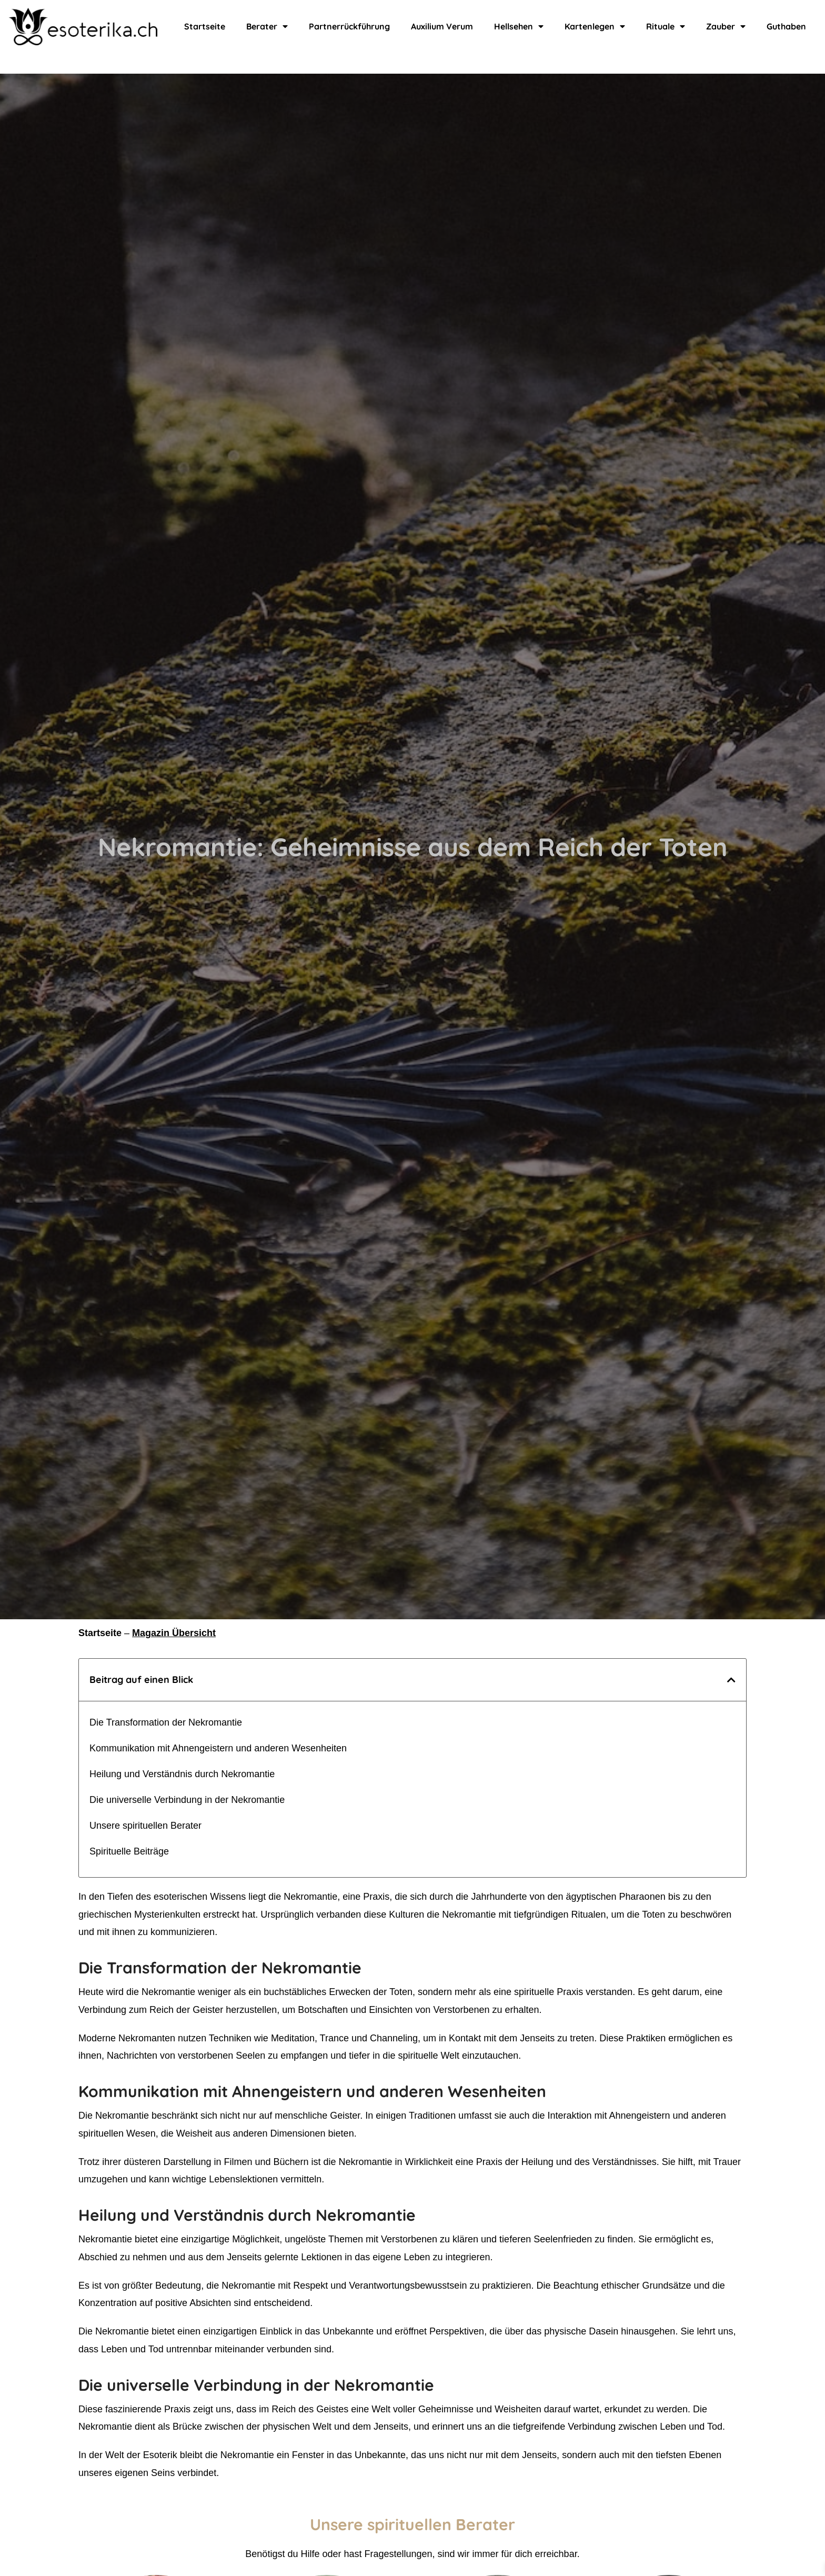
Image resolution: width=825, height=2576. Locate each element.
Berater (267, 26)
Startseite (206, 26)
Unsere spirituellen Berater (145, 1825)
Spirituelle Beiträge (129, 1851)
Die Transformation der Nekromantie (165, 1722)
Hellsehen (517, 26)
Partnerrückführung (347, 26)
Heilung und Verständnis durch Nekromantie (182, 1774)
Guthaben (783, 26)
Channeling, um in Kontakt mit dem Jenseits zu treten (482, 2038)
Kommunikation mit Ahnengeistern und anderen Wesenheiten (218, 1748)
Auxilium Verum (439, 26)
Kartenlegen (593, 26)
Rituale (663, 26)
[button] (731, 1680)
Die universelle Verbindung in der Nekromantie (187, 1800)
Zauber (723, 26)
